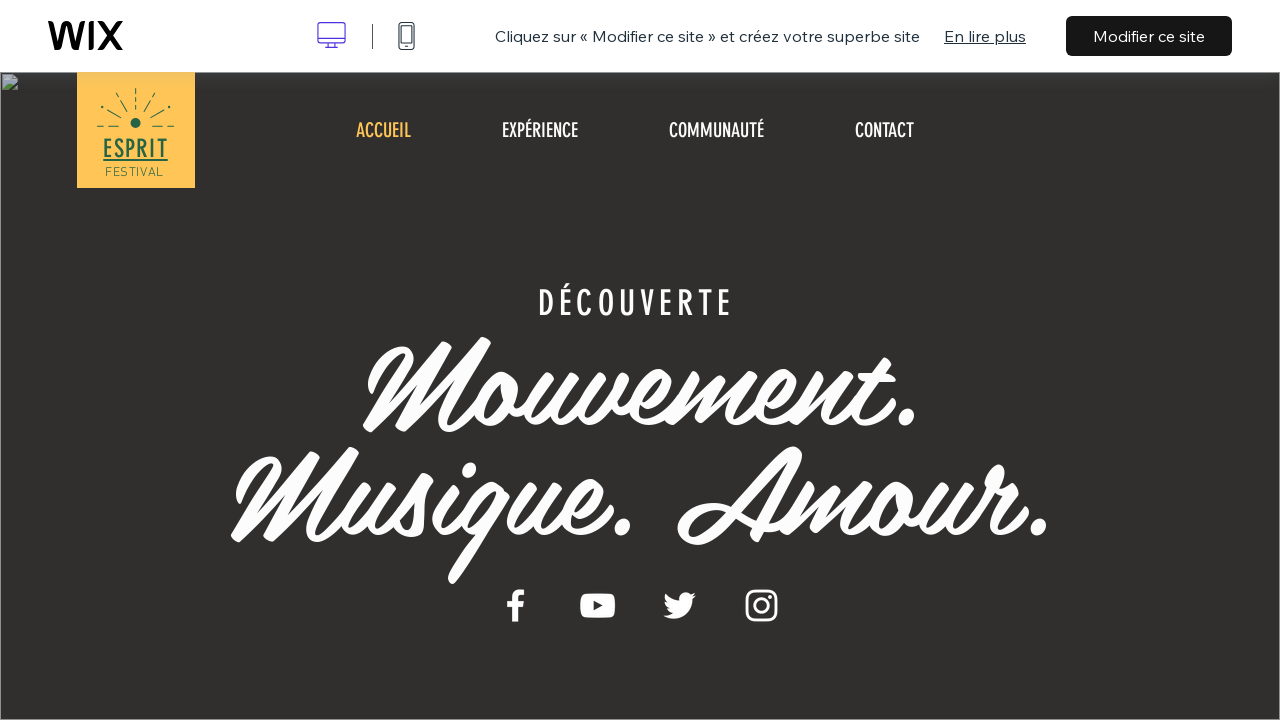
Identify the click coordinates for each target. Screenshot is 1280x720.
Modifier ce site (1149, 36)
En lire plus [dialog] (985, 36)
